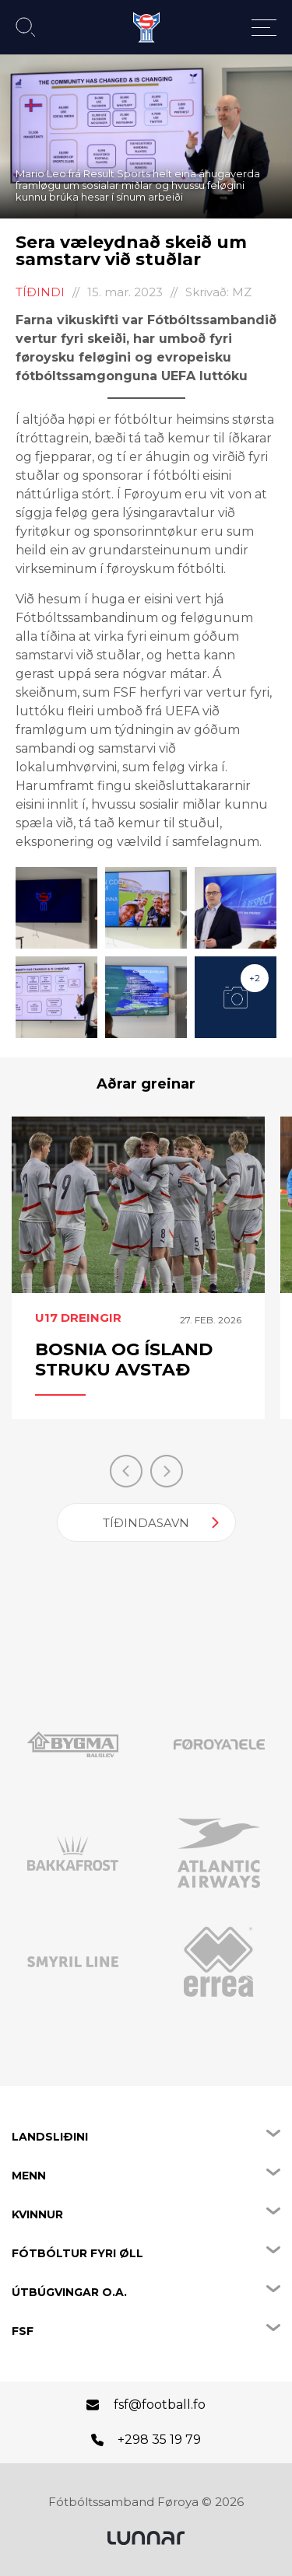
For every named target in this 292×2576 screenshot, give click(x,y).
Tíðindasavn (146, 1522)
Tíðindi (40, 292)
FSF (22, 2331)
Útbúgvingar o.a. (69, 2292)
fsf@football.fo (160, 2404)
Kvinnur (37, 2214)
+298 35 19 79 (159, 2439)
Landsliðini (50, 2137)
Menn (29, 2176)
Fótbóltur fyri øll (77, 2253)
